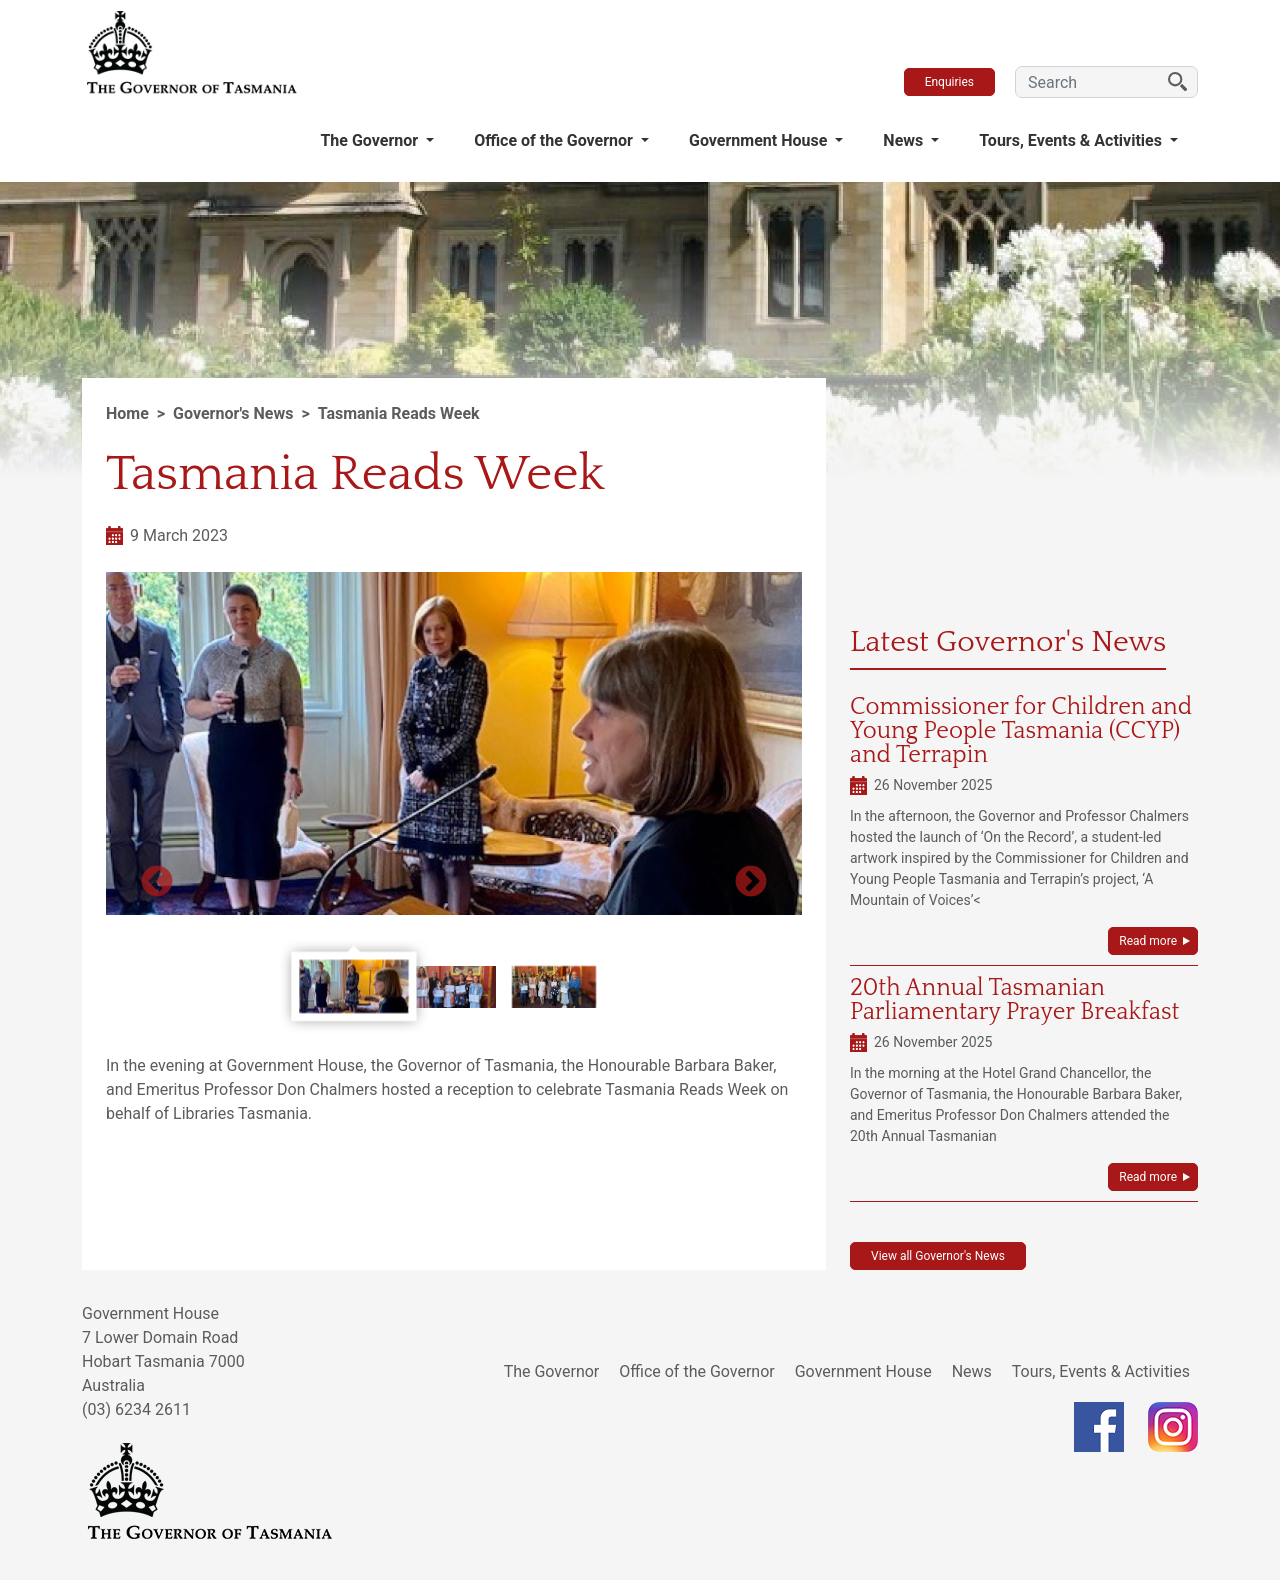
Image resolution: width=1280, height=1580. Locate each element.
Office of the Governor (555, 140)
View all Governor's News (938, 1256)
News (905, 140)
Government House (760, 140)
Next (751, 883)
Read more (1148, 941)
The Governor (371, 140)
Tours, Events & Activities (1072, 140)
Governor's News (233, 413)
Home (127, 413)
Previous (157, 883)
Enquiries (949, 82)
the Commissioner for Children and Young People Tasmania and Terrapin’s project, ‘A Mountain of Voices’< (1019, 879)
